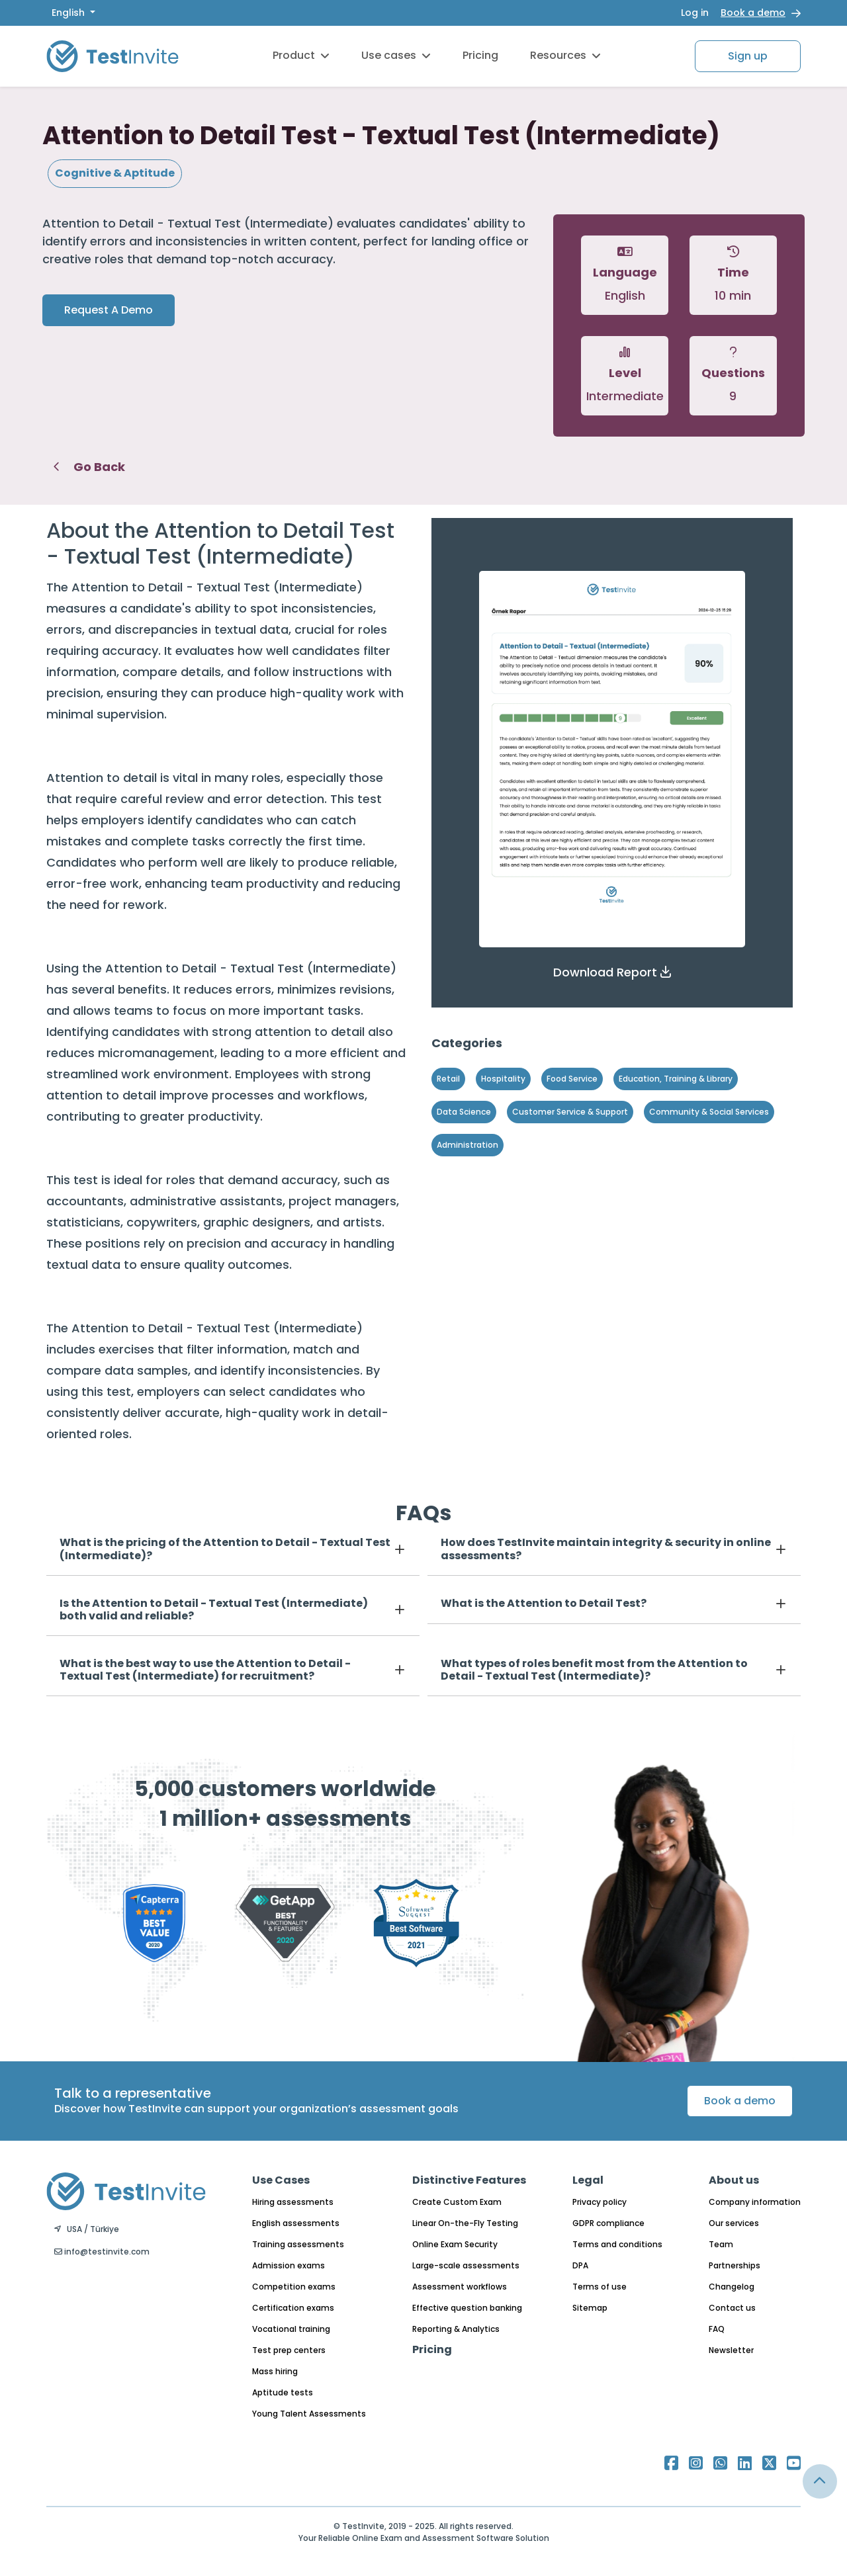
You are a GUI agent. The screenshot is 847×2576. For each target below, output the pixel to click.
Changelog (731, 2286)
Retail (448, 1078)
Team (721, 2244)
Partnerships (734, 2265)
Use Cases (281, 2180)
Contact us (732, 2307)
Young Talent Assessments (309, 2413)
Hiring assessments (293, 2202)
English (69, 12)
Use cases (396, 55)
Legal (587, 2180)
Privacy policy (599, 2202)
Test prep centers (289, 2350)
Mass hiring (275, 2371)
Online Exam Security (455, 2244)
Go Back (89, 466)
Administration (467, 1144)
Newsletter (731, 2350)
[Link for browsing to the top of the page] (820, 2481)
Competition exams (293, 2286)
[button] (612, 972)
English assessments (295, 2223)
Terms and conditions (617, 2244)
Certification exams (293, 2307)
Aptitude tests (282, 2392)
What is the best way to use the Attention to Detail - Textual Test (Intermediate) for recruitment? (205, 1670)
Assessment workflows (459, 2286)
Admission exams (288, 2265)
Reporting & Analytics (456, 2329)
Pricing (480, 55)
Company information (755, 2202)
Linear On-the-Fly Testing (465, 2223)
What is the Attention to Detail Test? (543, 1603)
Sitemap (589, 2307)
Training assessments (298, 2244)
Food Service (572, 1078)
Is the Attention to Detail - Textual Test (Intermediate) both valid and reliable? (214, 1609)
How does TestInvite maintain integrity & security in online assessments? (606, 1549)
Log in (695, 12)
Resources (565, 55)
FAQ (717, 2329)
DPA (580, 2265)
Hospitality (503, 1078)
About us (734, 2180)
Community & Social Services (709, 1111)
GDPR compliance (608, 2223)
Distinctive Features (469, 2180)
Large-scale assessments (465, 2265)
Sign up (748, 56)
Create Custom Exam (457, 2202)
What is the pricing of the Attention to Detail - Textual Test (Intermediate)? (225, 1549)
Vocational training (291, 2329)
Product (301, 55)
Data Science (464, 1111)
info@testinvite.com (102, 2251)
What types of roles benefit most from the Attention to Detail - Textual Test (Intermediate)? (594, 1670)
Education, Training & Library (676, 1078)
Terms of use (599, 2286)
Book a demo (753, 12)
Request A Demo (108, 310)
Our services (734, 2223)
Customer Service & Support (570, 1111)
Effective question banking (467, 2307)
